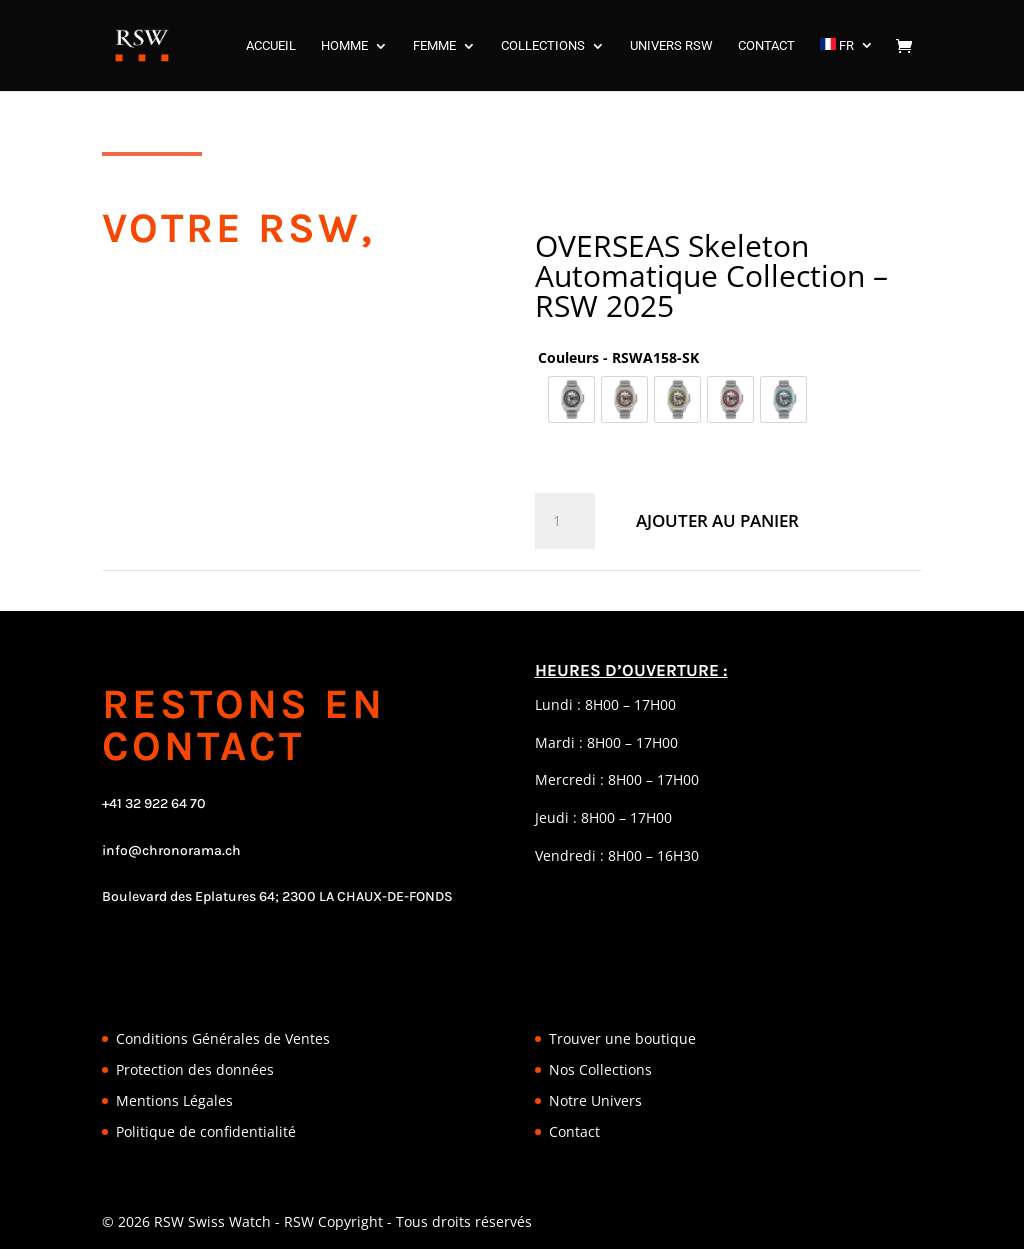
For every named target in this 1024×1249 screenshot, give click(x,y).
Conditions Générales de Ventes (223, 1038)
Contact (574, 1131)
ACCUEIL (271, 46)
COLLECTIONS (543, 46)
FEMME (434, 46)
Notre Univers (595, 1100)
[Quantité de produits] (565, 521)
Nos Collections (600, 1069)
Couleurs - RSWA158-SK (618, 357)
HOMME (344, 46)
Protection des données (195, 1069)
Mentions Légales (174, 1100)
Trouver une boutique (622, 1038)
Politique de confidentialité (206, 1131)
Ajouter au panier (717, 520)
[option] (571, 399)
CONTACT (766, 46)
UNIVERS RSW (671, 46)
